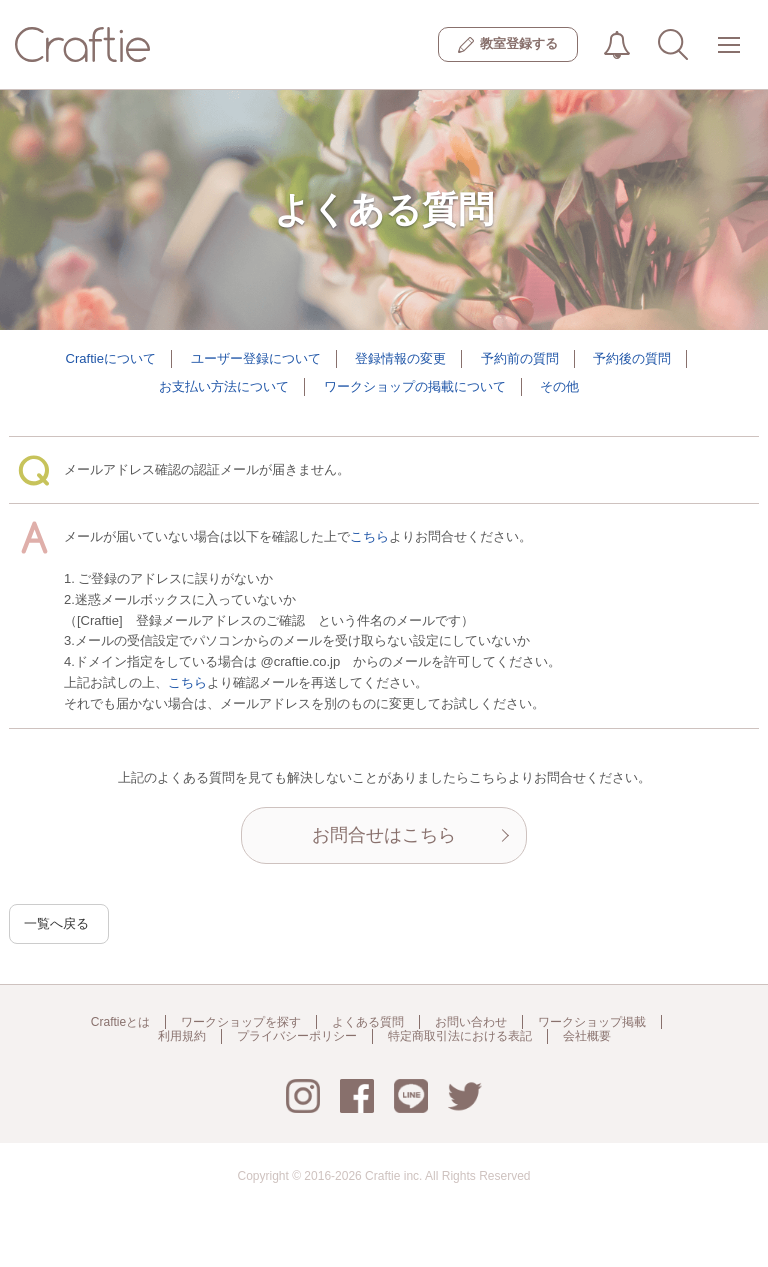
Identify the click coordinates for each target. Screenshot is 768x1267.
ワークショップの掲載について (415, 386)
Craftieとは (120, 1022)
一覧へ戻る (56, 923)
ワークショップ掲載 (592, 1022)
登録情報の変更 (400, 358)
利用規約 (182, 1036)
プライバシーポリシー (297, 1036)
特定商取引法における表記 (460, 1036)
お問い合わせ (471, 1022)
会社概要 (587, 1036)
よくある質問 (368, 1022)
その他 (559, 386)
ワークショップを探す (241, 1022)
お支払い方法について (224, 386)
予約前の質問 (520, 358)
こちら (369, 536)
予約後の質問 (632, 358)
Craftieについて (111, 358)
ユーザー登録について (256, 358)
